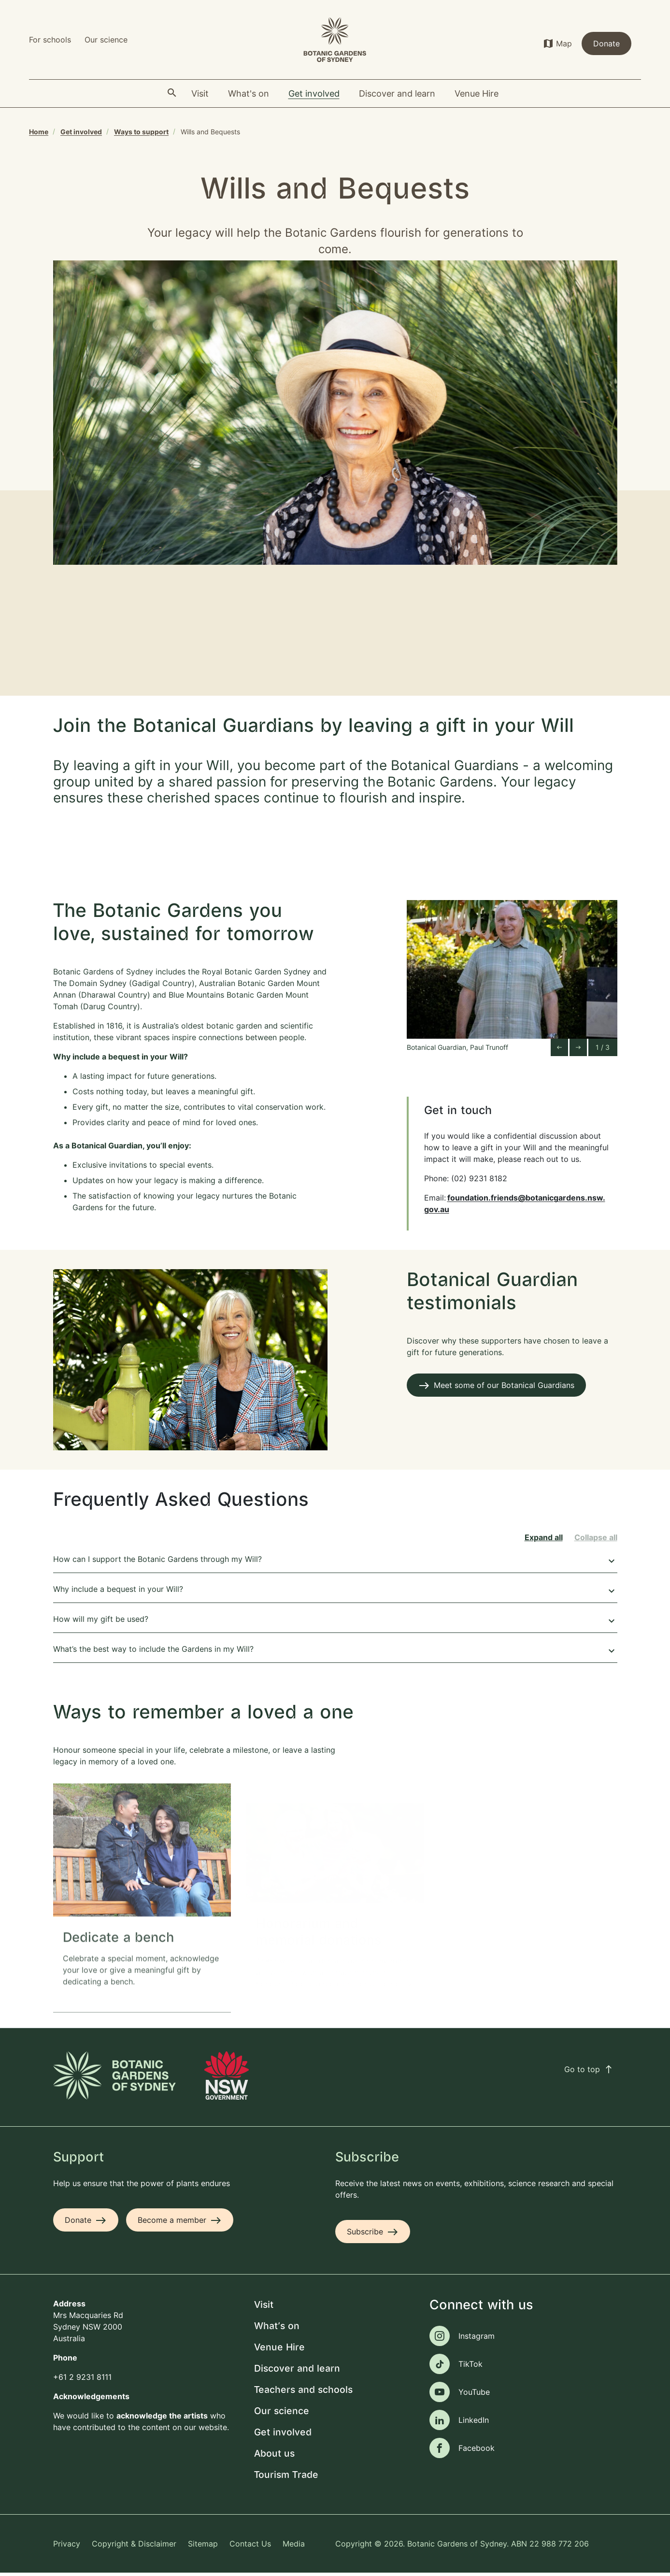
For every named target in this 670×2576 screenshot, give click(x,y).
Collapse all (595, 1540)
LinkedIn (473, 2423)
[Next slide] (578, 1050)
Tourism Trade (286, 2478)
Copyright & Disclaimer (134, 2546)
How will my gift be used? (335, 1623)
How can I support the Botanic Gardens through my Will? (335, 1563)
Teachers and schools (303, 2393)
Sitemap (203, 2546)
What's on (276, 2329)
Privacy (66, 2546)
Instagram (476, 2339)
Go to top (588, 2072)
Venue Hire (279, 2350)
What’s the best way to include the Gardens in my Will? (335, 1653)
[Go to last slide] (559, 1050)
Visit (263, 2308)
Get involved (81, 132)
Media (294, 2546)
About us (274, 2457)
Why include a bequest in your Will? (335, 1593)
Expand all (544, 1540)
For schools (50, 39)
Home (38, 132)
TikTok (470, 2367)
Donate (606, 43)
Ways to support (141, 132)
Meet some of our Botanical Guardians (504, 1388)
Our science (106, 39)
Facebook (476, 2451)
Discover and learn (297, 2371)
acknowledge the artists (162, 2418)
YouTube (474, 2395)
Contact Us (250, 2546)
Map (564, 43)
